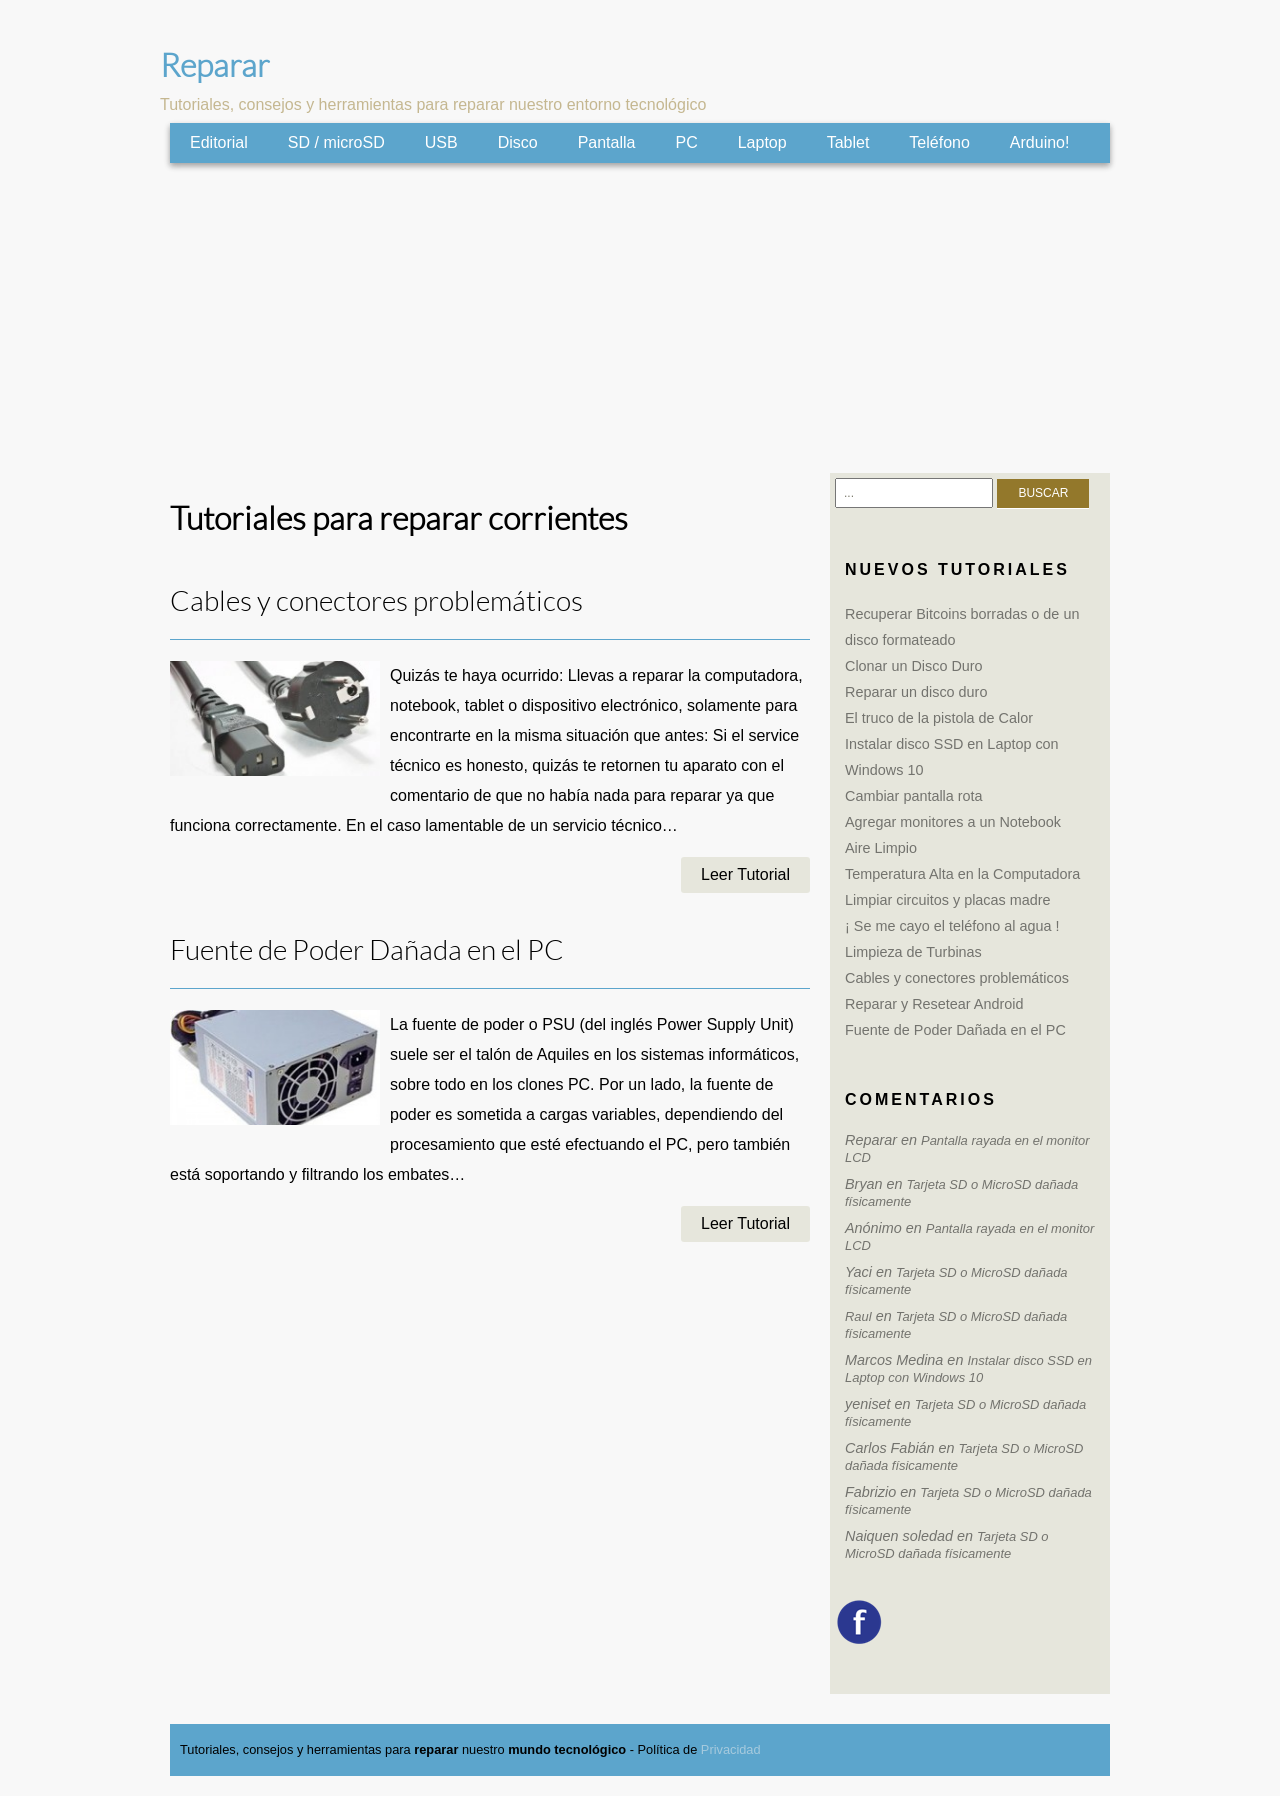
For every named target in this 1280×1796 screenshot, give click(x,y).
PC (686, 142)
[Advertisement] (640, 318)
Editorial (219, 142)
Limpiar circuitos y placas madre (948, 900)
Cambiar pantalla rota (914, 796)
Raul (858, 1316)
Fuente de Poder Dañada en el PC (367, 950)
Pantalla (607, 142)
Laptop (762, 142)
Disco (518, 142)
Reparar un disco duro (916, 692)
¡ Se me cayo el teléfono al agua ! (952, 926)
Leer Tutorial (745, 874)
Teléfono (939, 142)
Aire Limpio (881, 848)
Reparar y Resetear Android (934, 1004)
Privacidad (731, 1749)
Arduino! (1040, 142)
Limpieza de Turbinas (913, 952)
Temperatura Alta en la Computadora (962, 874)
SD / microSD (336, 142)
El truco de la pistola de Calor (939, 718)
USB (441, 142)
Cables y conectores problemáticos (376, 601)
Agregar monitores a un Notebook (953, 822)
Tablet (848, 142)
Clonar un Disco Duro (914, 666)
